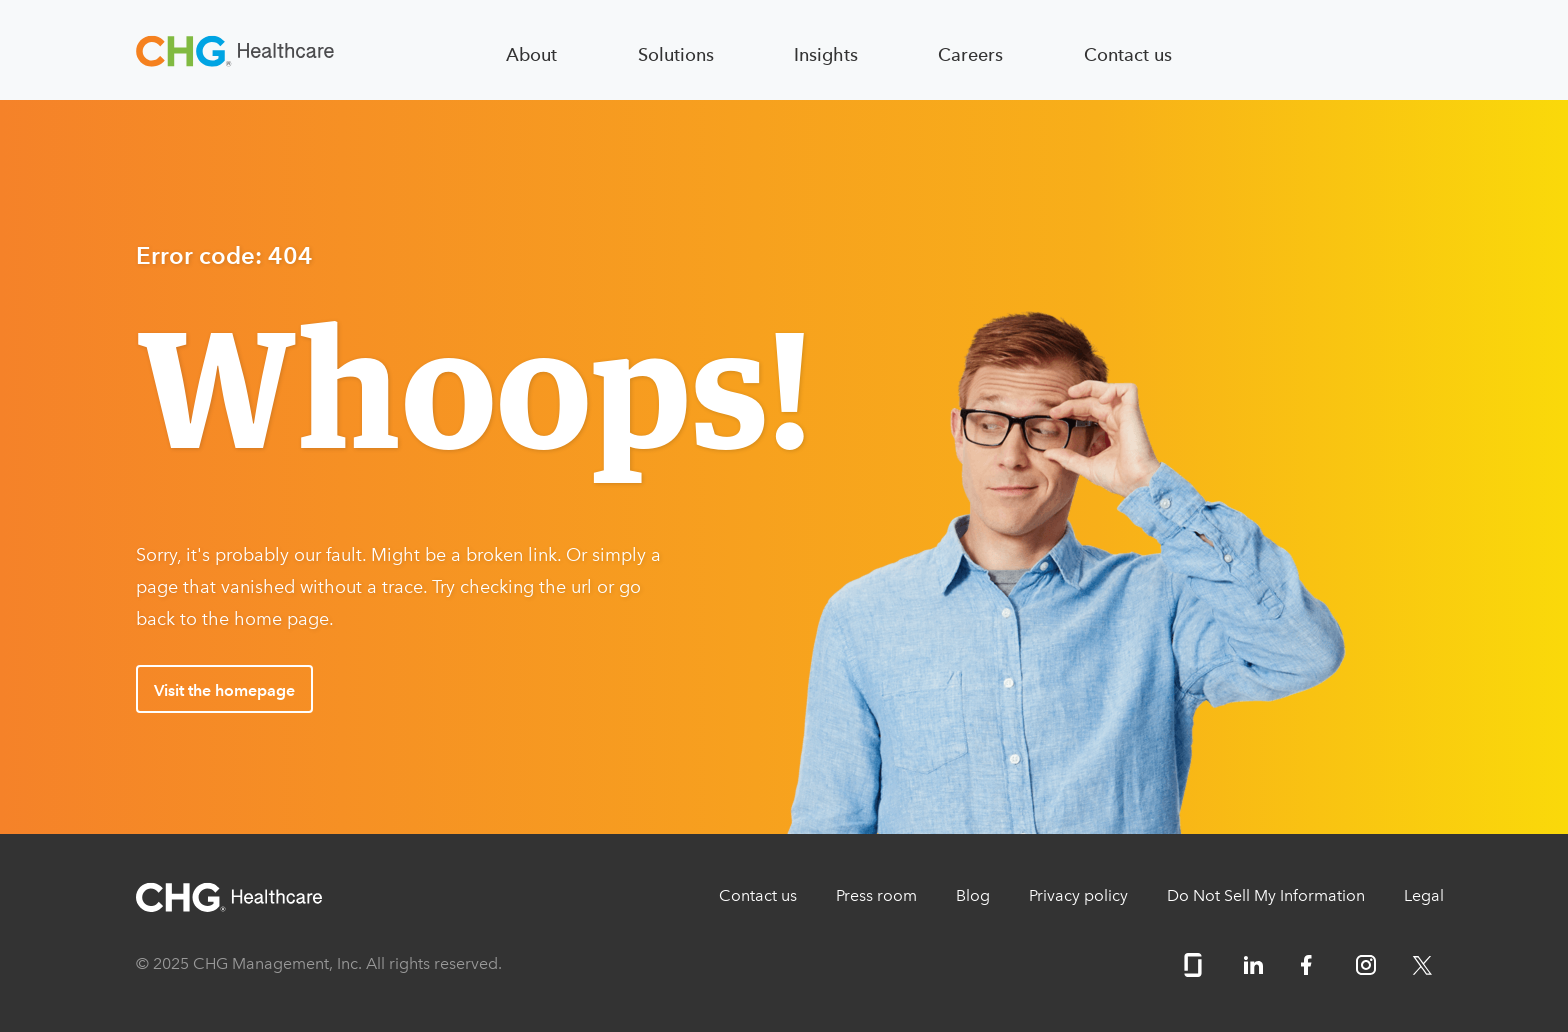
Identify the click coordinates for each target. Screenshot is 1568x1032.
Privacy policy (1078, 895)
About (531, 54)
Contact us (1128, 54)
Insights (826, 54)
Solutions (676, 54)
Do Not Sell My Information (1266, 895)
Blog (973, 895)
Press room (876, 895)
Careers (970, 54)
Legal (1424, 895)
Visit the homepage (224, 690)
